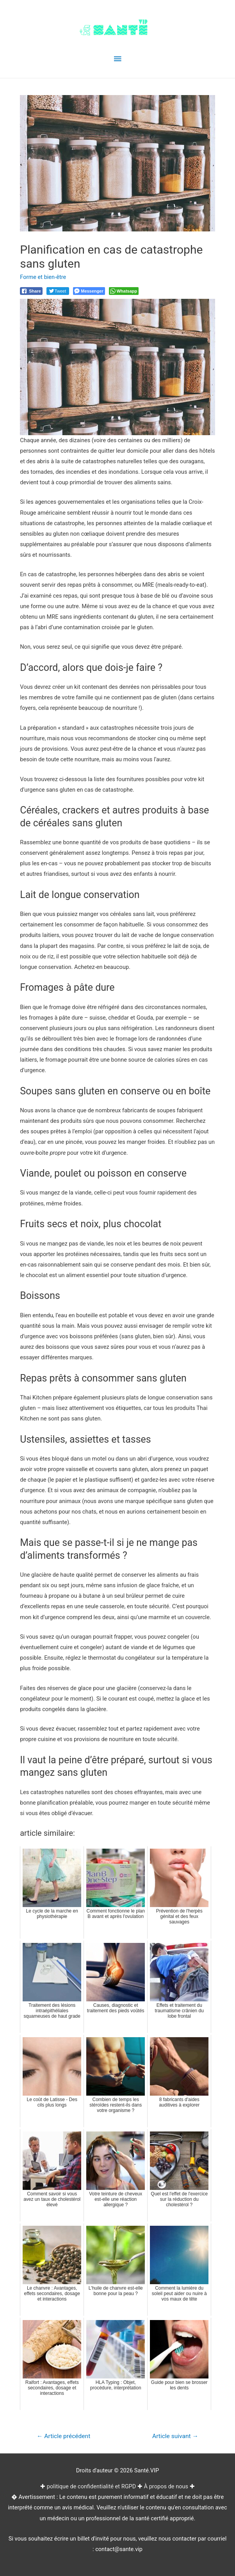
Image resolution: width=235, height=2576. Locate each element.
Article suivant (175, 2436)
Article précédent (63, 2436)
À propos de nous (166, 2486)
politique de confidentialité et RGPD (91, 2486)
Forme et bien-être (43, 277)
